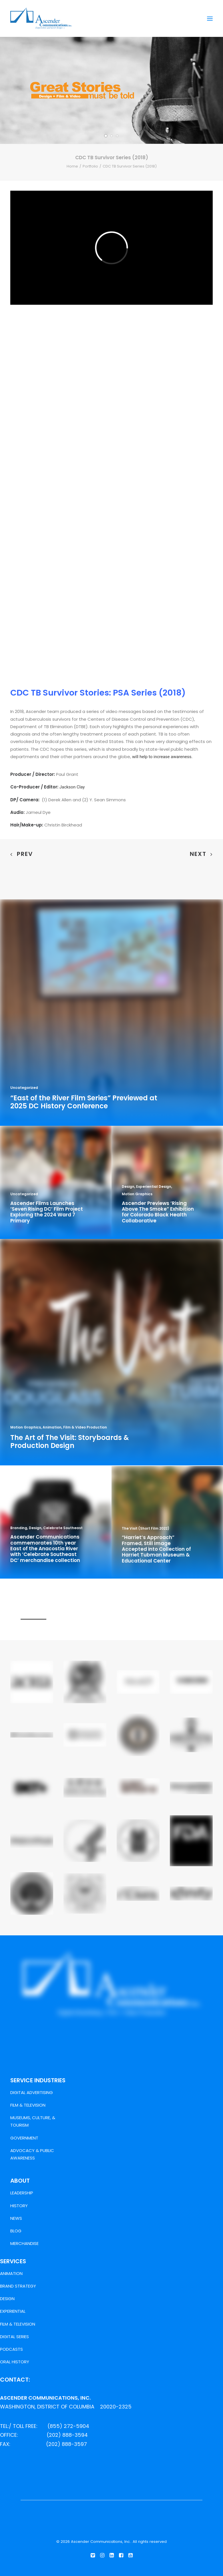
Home (72, 166)
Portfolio (90, 166)
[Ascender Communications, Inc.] (41, 18)
